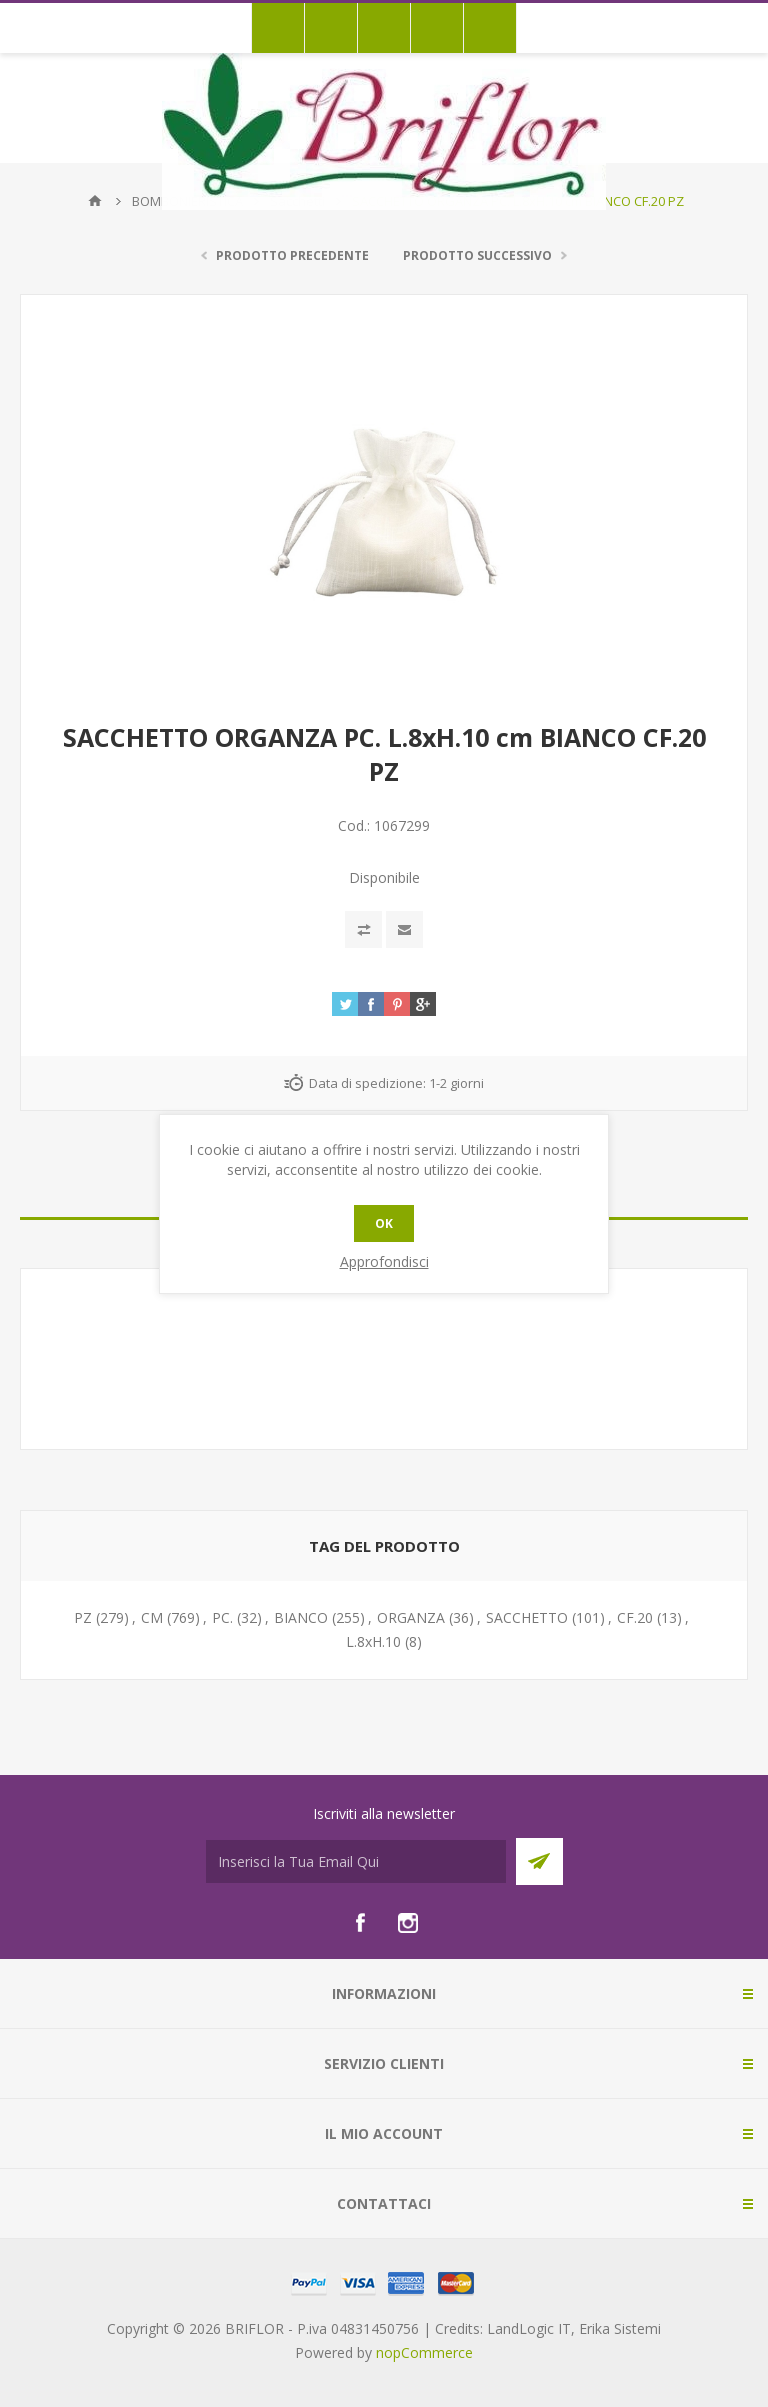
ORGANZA (411, 1617)
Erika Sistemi (620, 2328)
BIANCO (301, 1617)
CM (152, 1617)
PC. (222, 1617)
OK (384, 1223)
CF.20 (635, 1617)
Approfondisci (384, 1261)
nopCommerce (424, 2352)
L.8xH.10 (373, 1641)
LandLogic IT (529, 2328)
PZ (83, 1617)
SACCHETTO (527, 1617)
